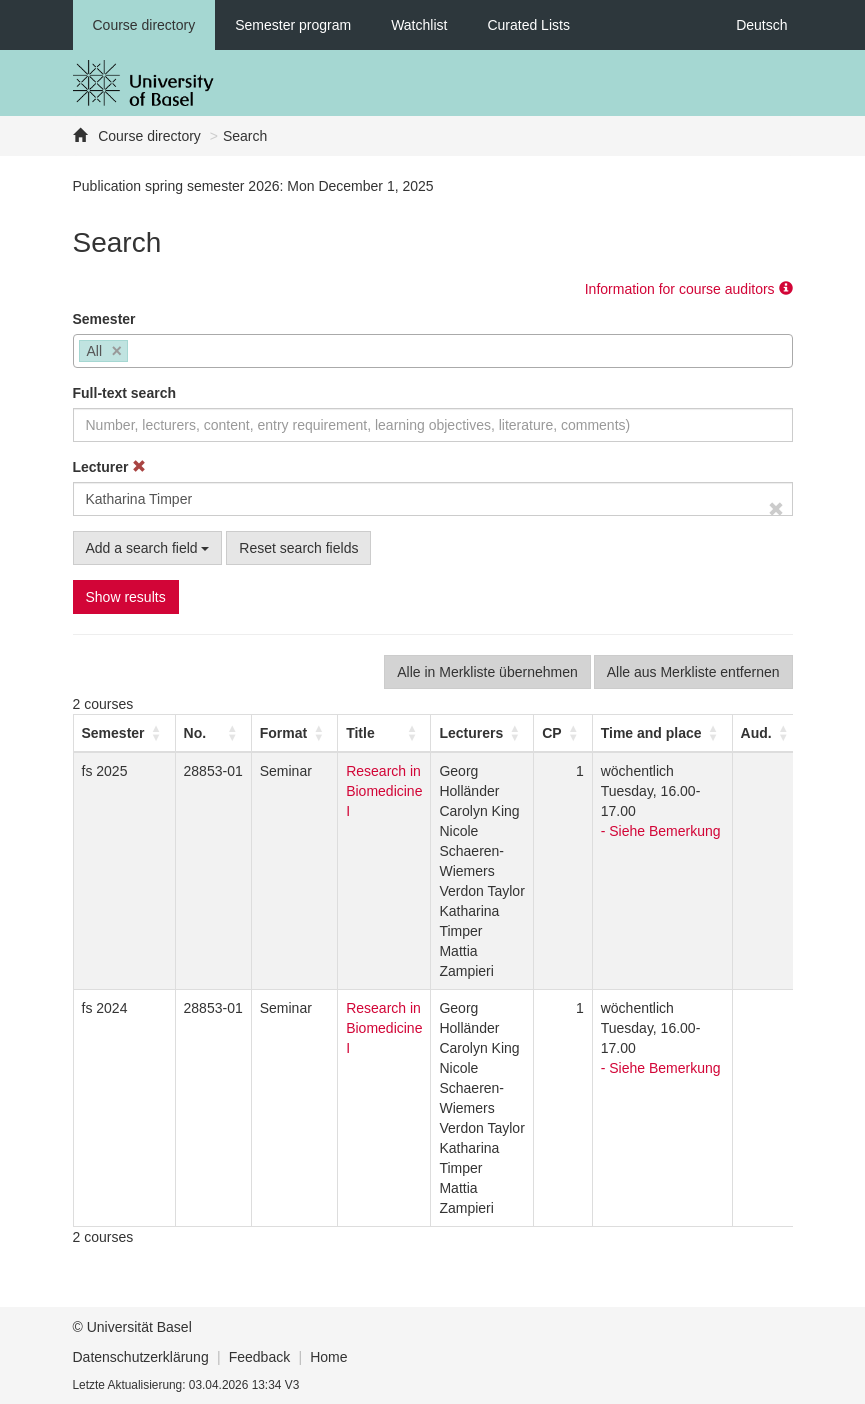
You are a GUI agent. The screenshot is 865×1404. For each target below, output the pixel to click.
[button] (113, 733)
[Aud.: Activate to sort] (767, 733)
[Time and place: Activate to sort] (662, 733)
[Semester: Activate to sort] (124, 733)
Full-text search (124, 393)
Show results (126, 597)
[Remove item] (117, 351)
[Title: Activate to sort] (384, 733)
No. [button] (195, 733)
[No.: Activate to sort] (213, 733)
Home (328, 1357)
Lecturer (110, 467)
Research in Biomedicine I (384, 791)
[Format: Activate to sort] (294, 733)
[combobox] (433, 351)
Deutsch (761, 25)
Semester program (293, 25)
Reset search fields (298, 548)
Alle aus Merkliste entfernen (693, 672)
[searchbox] (138, 353)
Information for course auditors (689, 289)
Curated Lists (528, 25)
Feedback (259, 1357)
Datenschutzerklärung (141, 1357)
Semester (104, 319)
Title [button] (360, 733)
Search (245, 136)
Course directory (144, 25)
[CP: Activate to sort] (563, 733)
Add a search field (148, 548)
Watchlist (419, 25)
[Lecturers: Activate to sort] (482, 733)
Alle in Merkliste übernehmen (487, 672)
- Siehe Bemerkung (661, 831)
